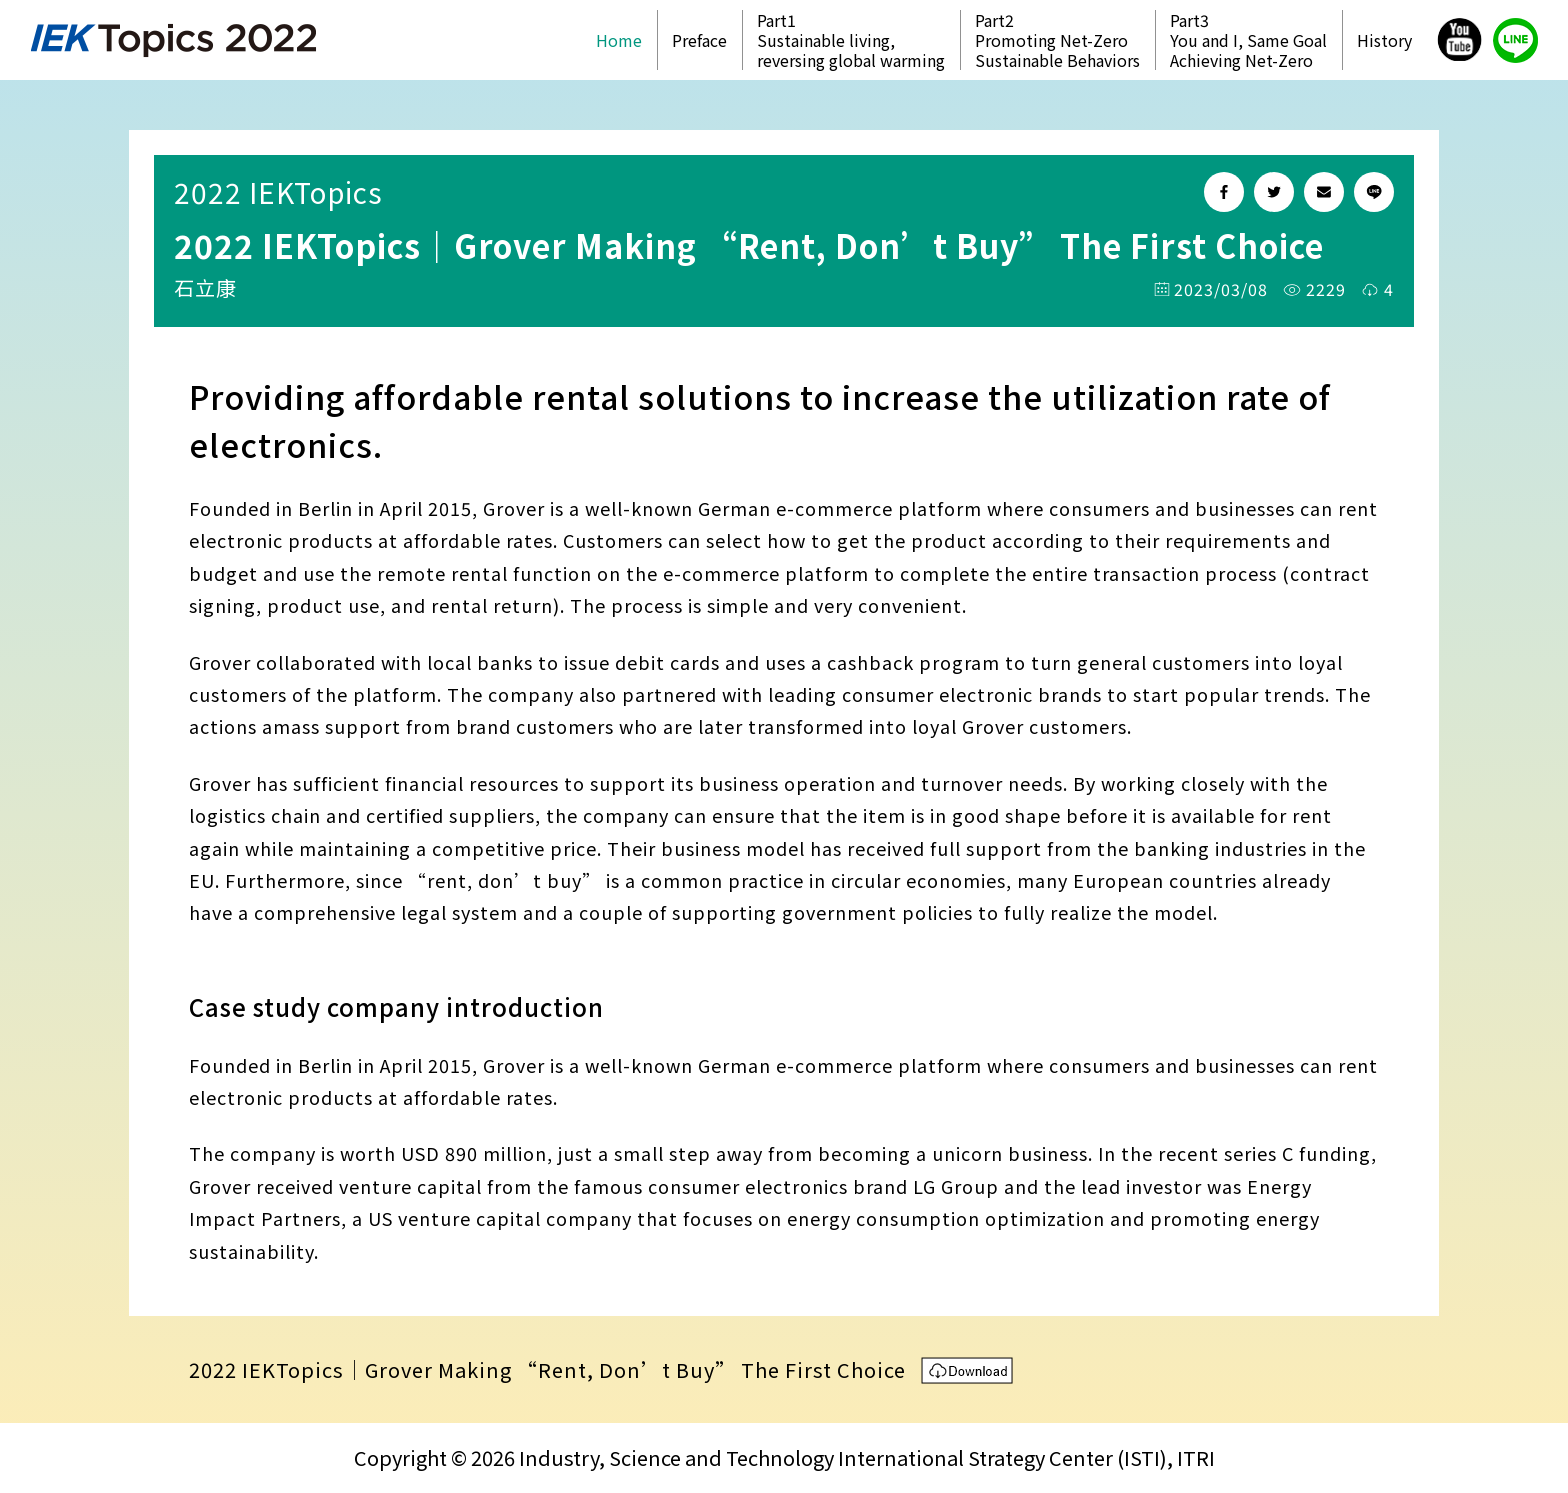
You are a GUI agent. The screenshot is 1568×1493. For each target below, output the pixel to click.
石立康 (205, 287)
